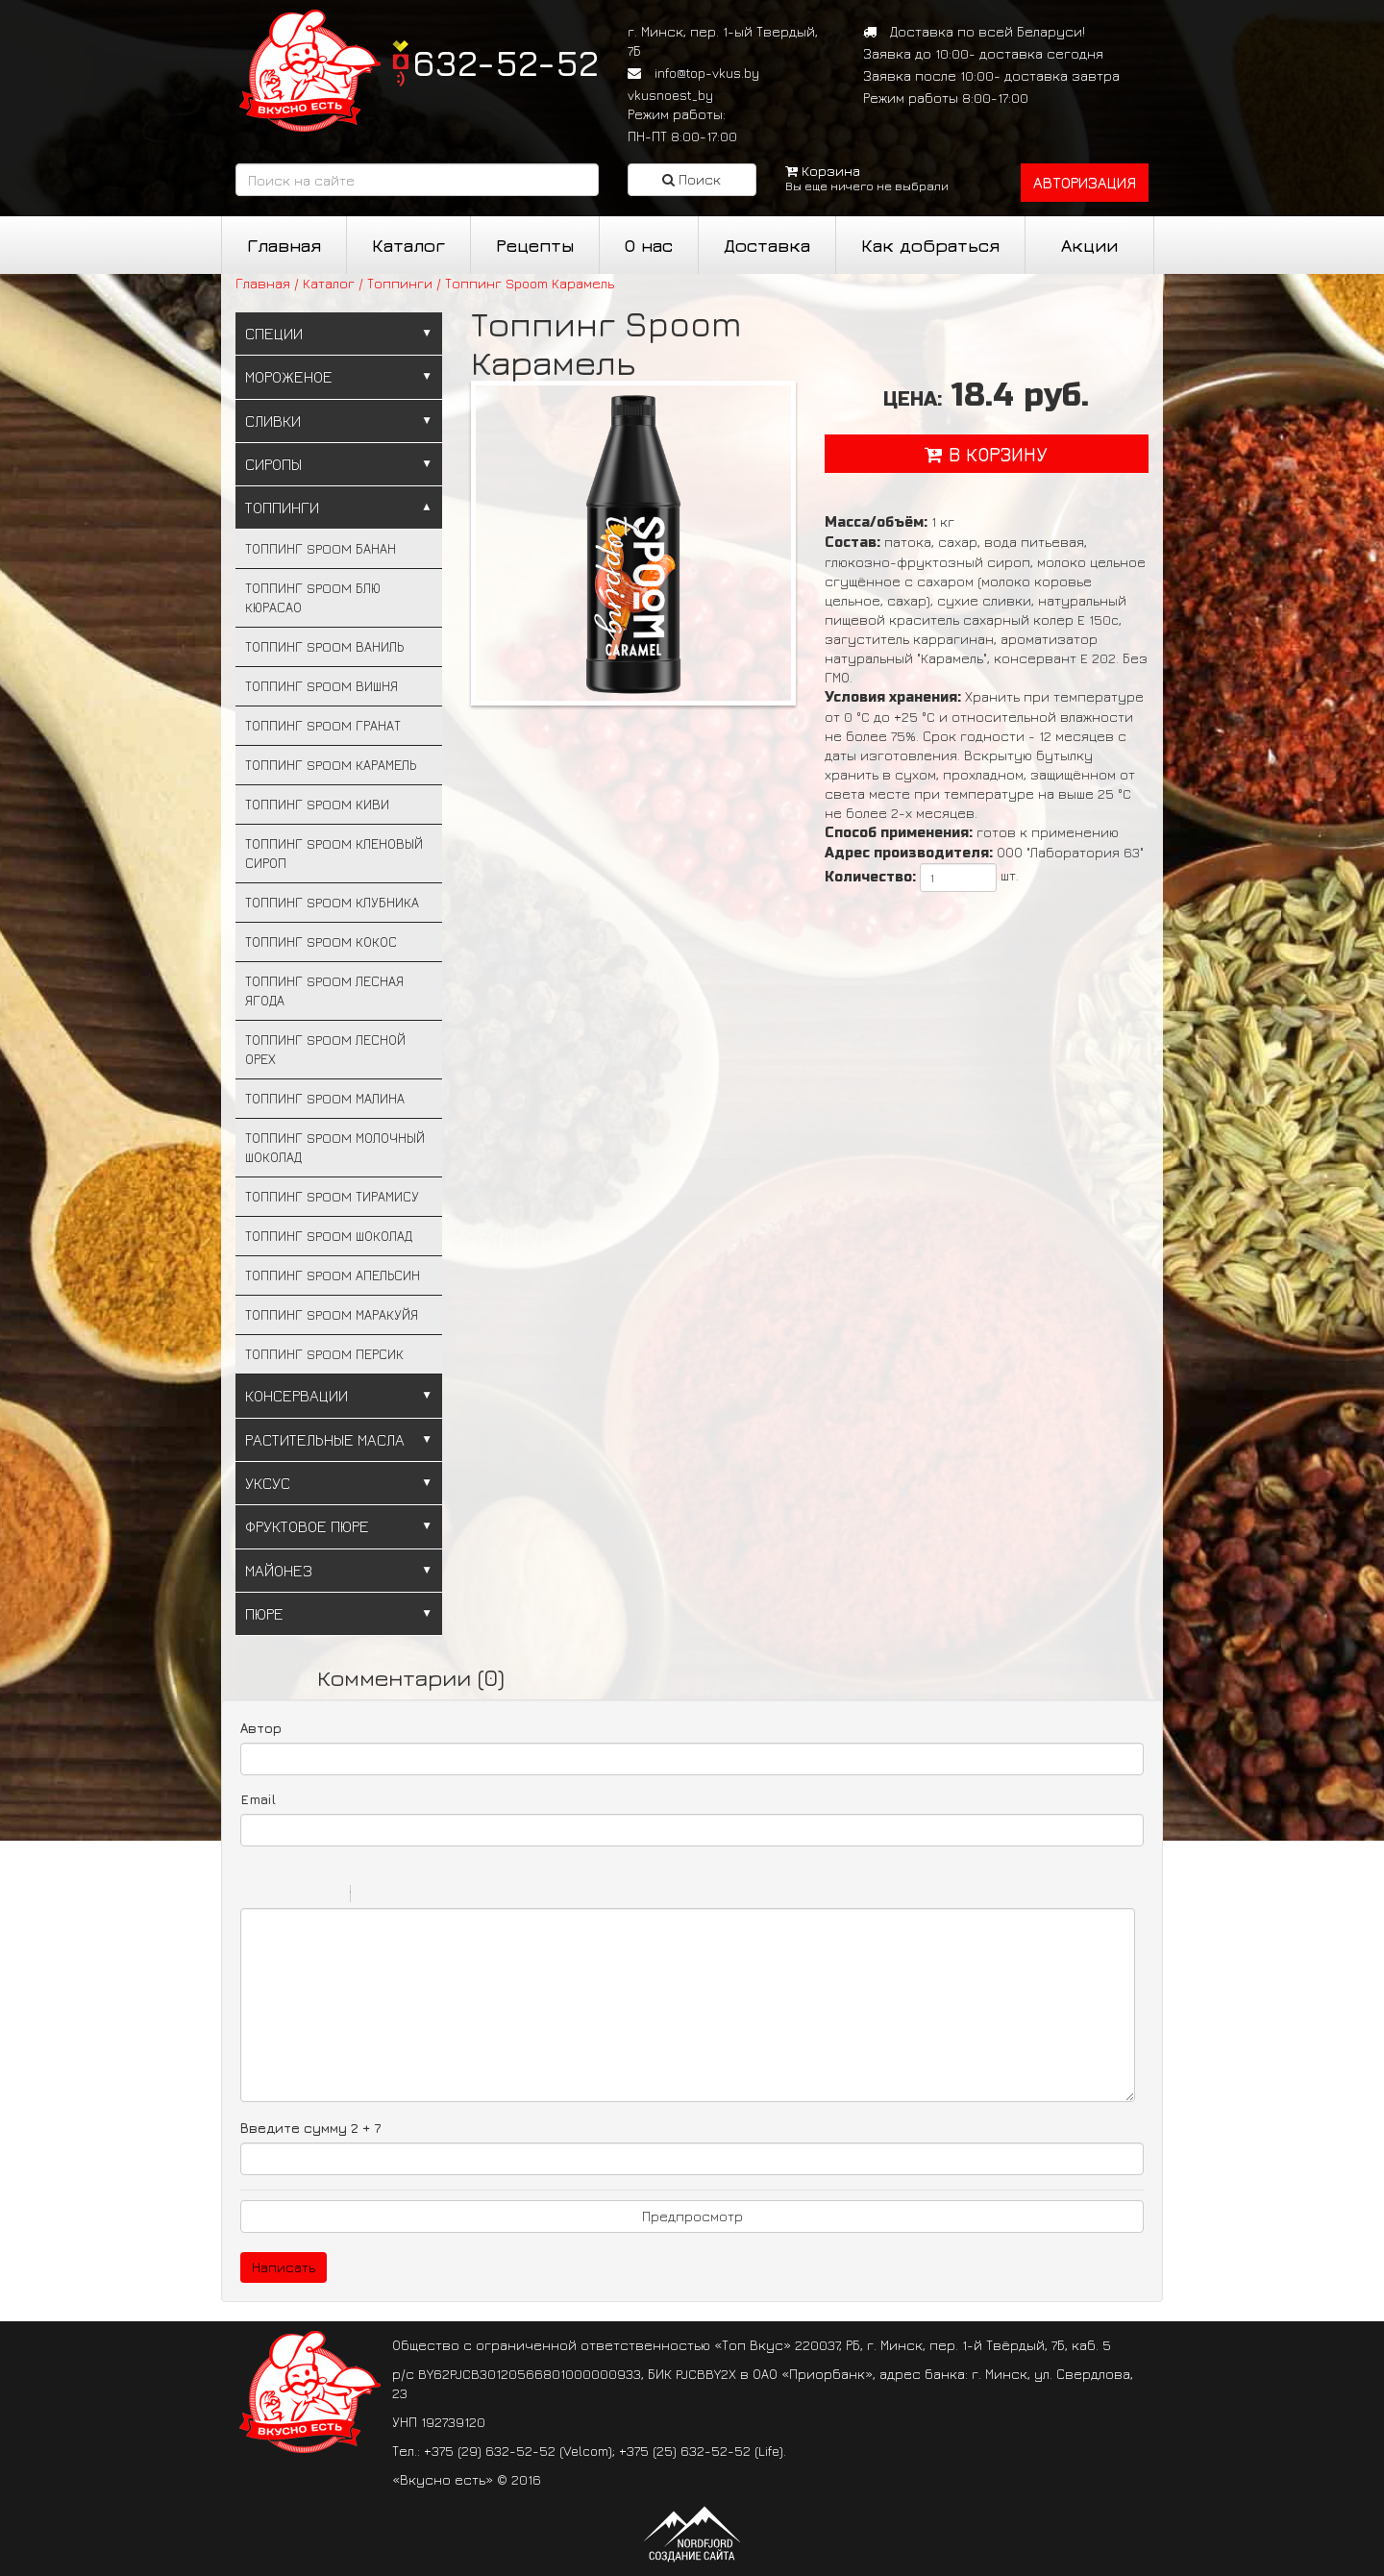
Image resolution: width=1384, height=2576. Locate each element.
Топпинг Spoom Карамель (330, 764)
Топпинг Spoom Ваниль (324, 646)
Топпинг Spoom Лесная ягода (324, 990)
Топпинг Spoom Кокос (321, 941)
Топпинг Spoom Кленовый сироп (334, 853)
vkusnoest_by (670, 95)
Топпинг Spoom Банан (320, 548)
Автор (261, 1728)
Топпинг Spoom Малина (325, 1098)
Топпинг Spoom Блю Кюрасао (313, 597)
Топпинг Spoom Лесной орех (325, 1049)
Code (398, 1896)
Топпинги (399, 283)
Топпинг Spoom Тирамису (332, 1196)
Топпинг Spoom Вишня (321, 686)
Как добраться (930, 245)
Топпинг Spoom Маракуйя (331, 1314)
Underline (302, 1896)
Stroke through (327, 1896)
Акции (1089, 245)
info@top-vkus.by (707, 72)
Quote (373, 1896)
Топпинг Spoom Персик (324, 1354)
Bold (252, 1896)
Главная (284, 245)
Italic (277, 1896)
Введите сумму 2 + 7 (310, 2127)
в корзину (986, 454)
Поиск (691, 179)
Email (258, 1799)
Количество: (870, 877)
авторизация (1084, 182)
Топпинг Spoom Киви (317, 804)
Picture (447, 1896)
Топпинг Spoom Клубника (332, 902)
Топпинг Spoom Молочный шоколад (335, 1147)
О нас (649, 245)
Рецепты (535, 245)
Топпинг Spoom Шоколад (328, 1235)
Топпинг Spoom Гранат (323, 725)
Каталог (408, 245)
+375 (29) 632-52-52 (490, 2450)
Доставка (767, 245)
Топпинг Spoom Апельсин (332, 1275)
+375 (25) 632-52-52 (685, 2450)
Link (422, 1896)
